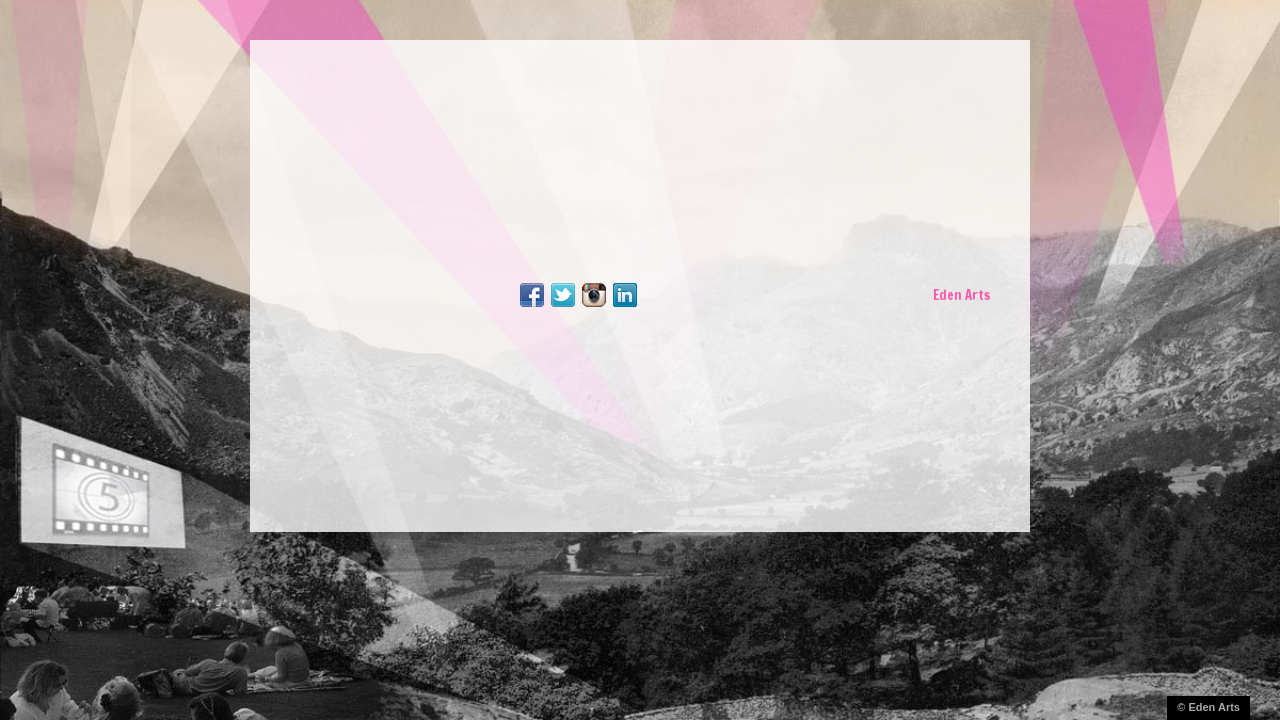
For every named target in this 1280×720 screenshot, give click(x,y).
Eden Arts (961, 295)
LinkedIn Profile (625, 295)
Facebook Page (532, 295)
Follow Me (563, 295)
